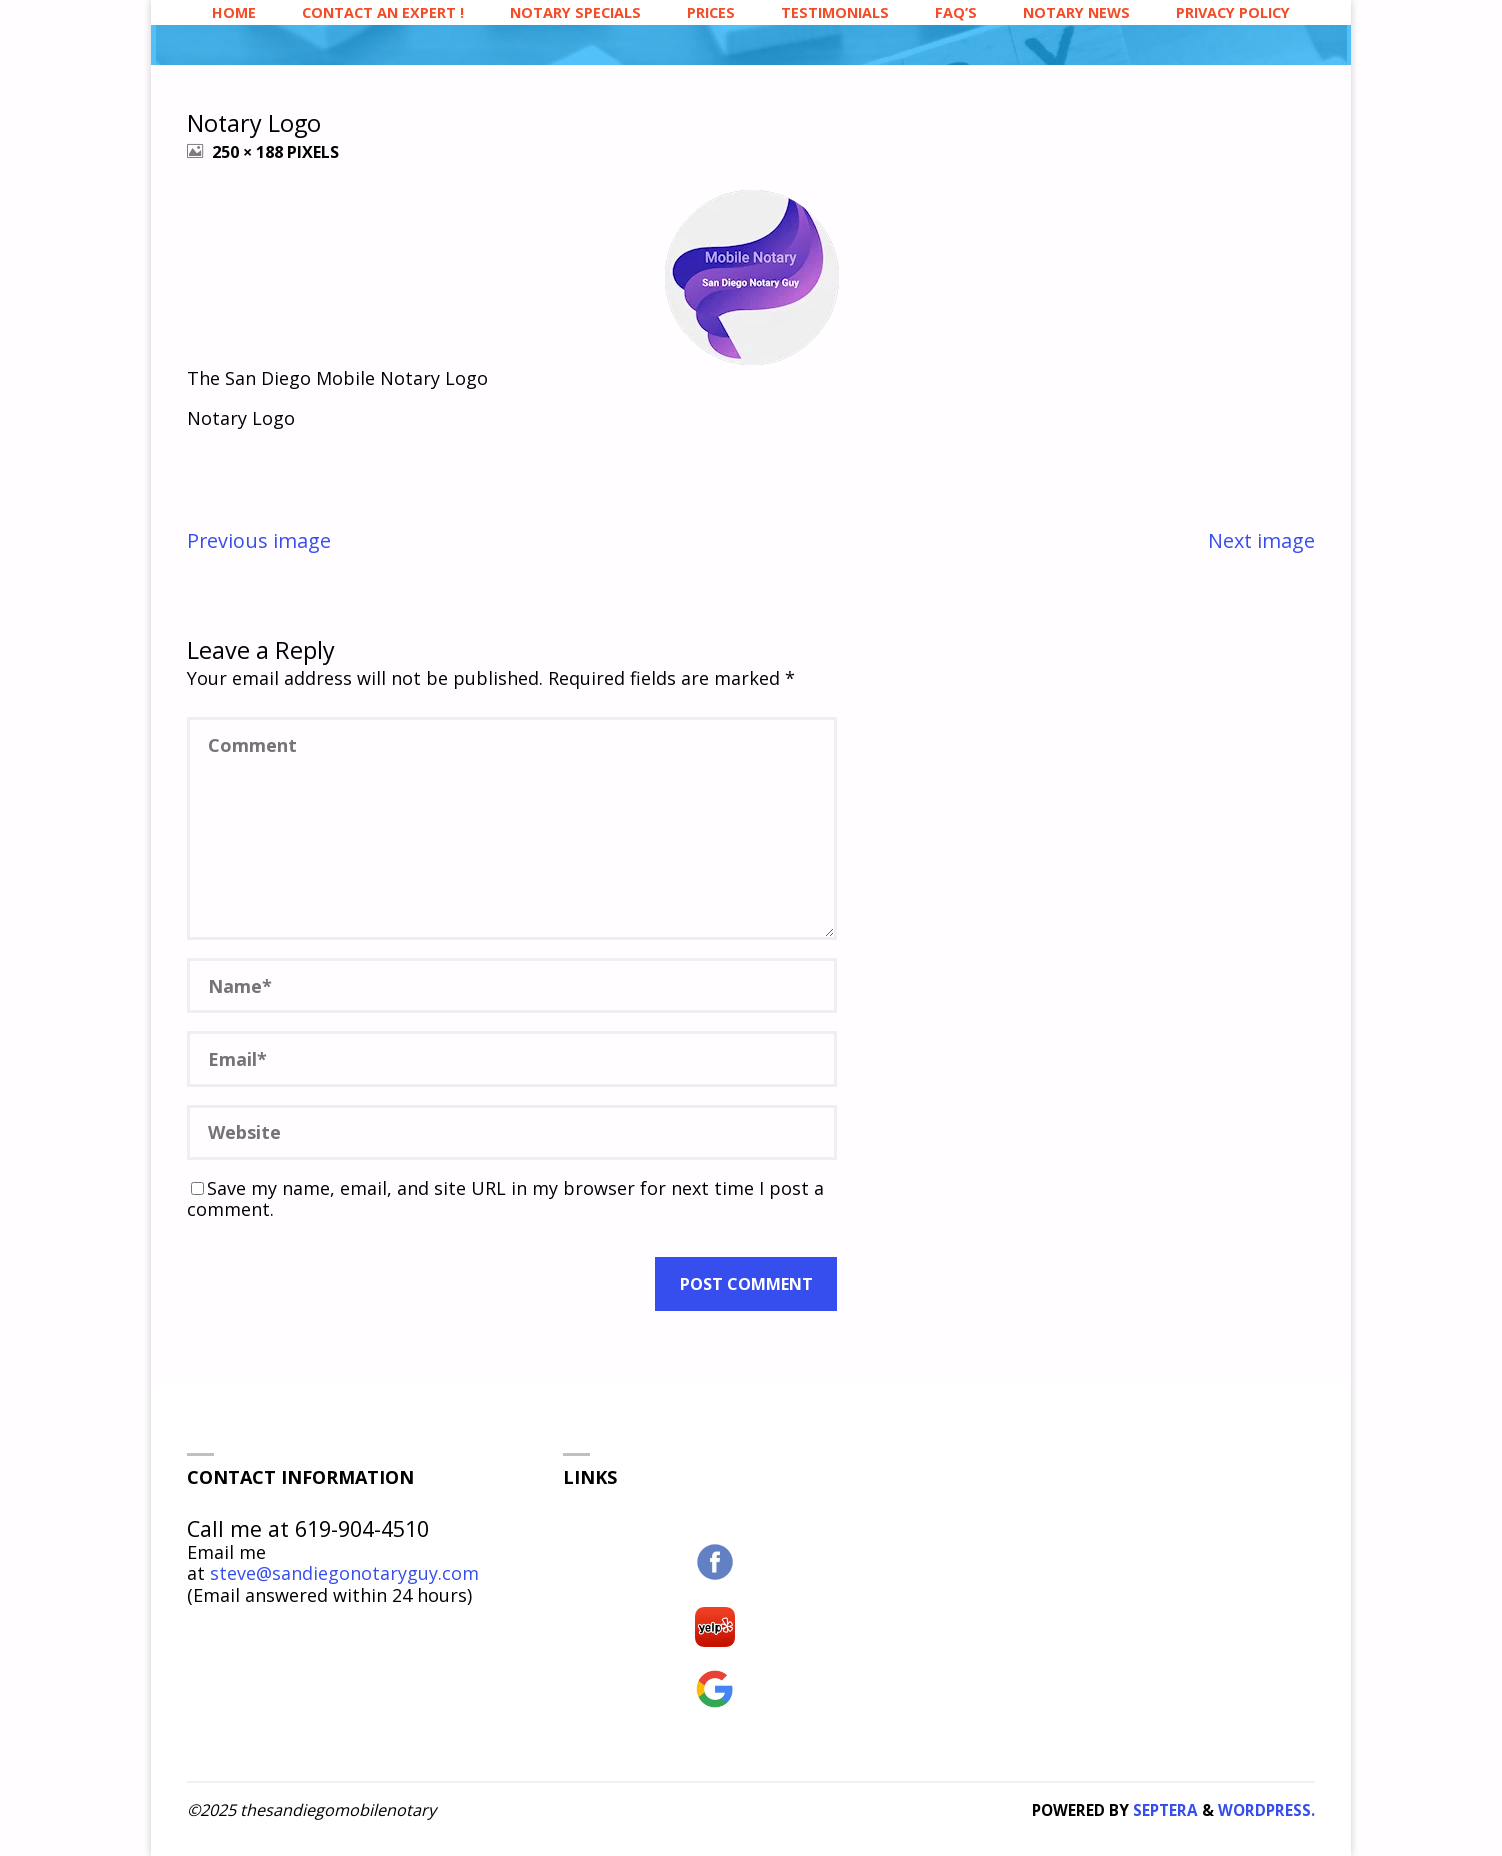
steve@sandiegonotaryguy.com (344, 1573)
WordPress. (1266, 1810)
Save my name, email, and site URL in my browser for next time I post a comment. (505, 1199)
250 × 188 (249, 152)
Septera (1163, 1810)
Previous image (259, 540)
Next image (1261, 540)
